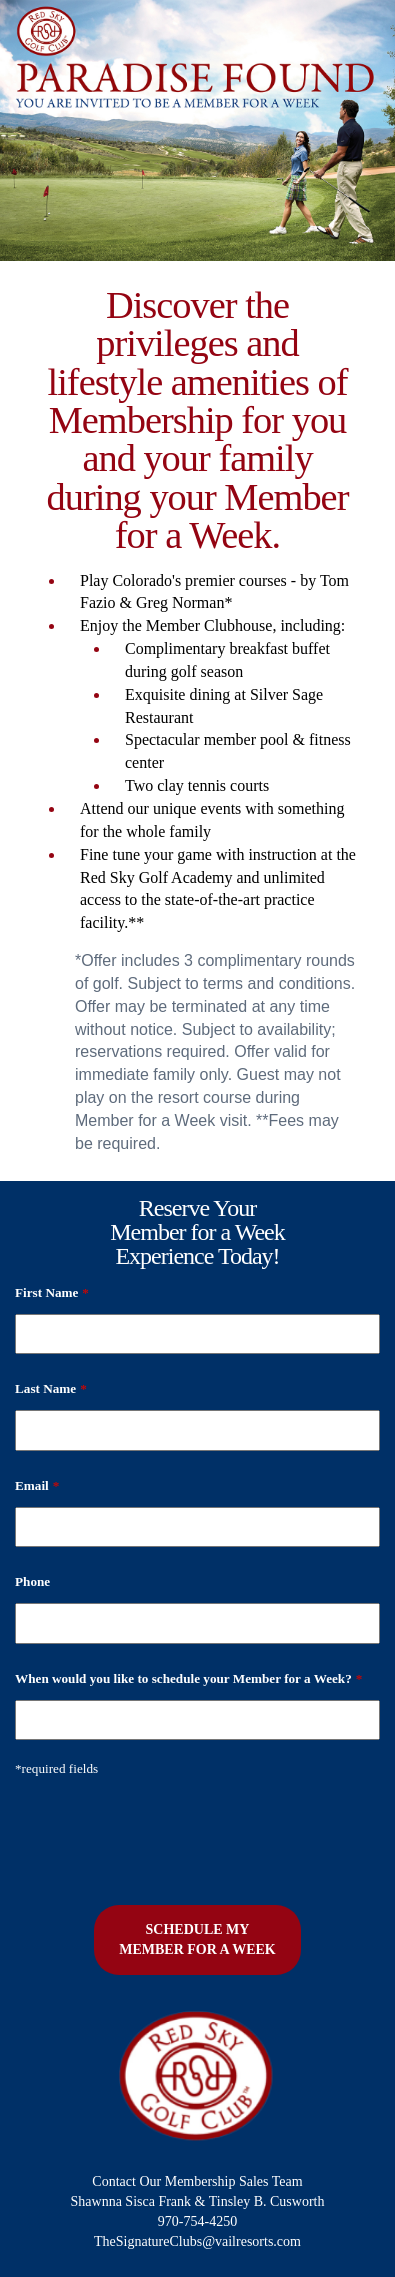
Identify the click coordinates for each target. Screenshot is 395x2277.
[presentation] (167, 1834)
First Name (52, 1292)
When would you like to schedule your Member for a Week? (188, 1678)
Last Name (51, 1388)
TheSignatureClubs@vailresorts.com (197, 2241)
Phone (32, 1581)
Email (37, 1485)
